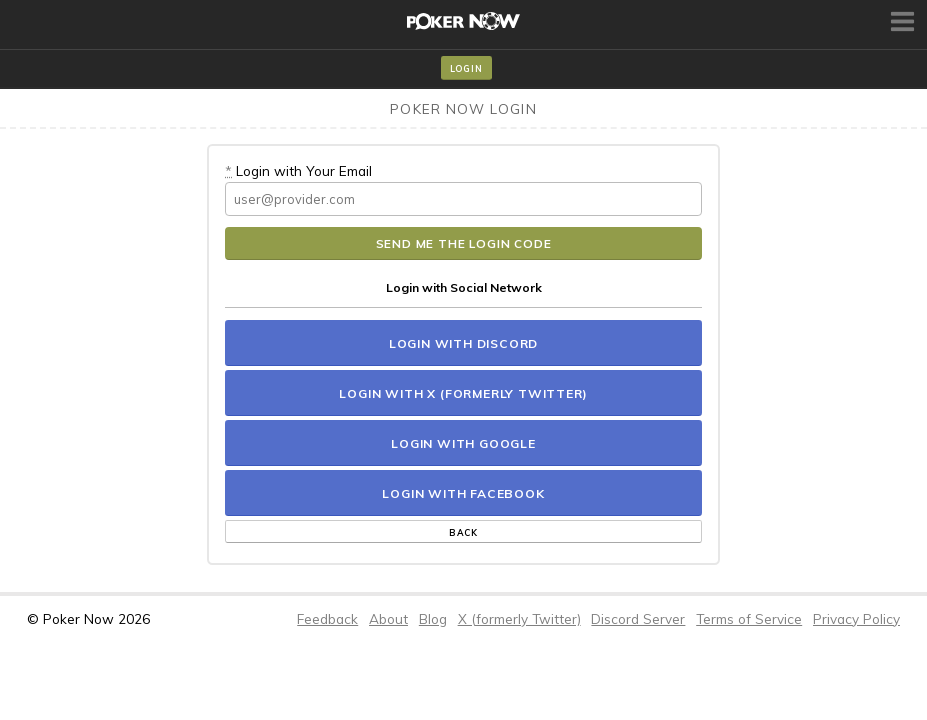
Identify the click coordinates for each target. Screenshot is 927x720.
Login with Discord (464, 343)
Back (463, 532)
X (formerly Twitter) (519, 618)
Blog (433, 618)
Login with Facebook (463, 493)
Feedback (327, 618)
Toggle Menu (905, 21)
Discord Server (638, 618)
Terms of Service (749, 618)
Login (466, 68)
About (388, 618)
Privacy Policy (856, 618)
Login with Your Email (298, 170)
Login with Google (463, 443)
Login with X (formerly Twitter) (463, 393)
